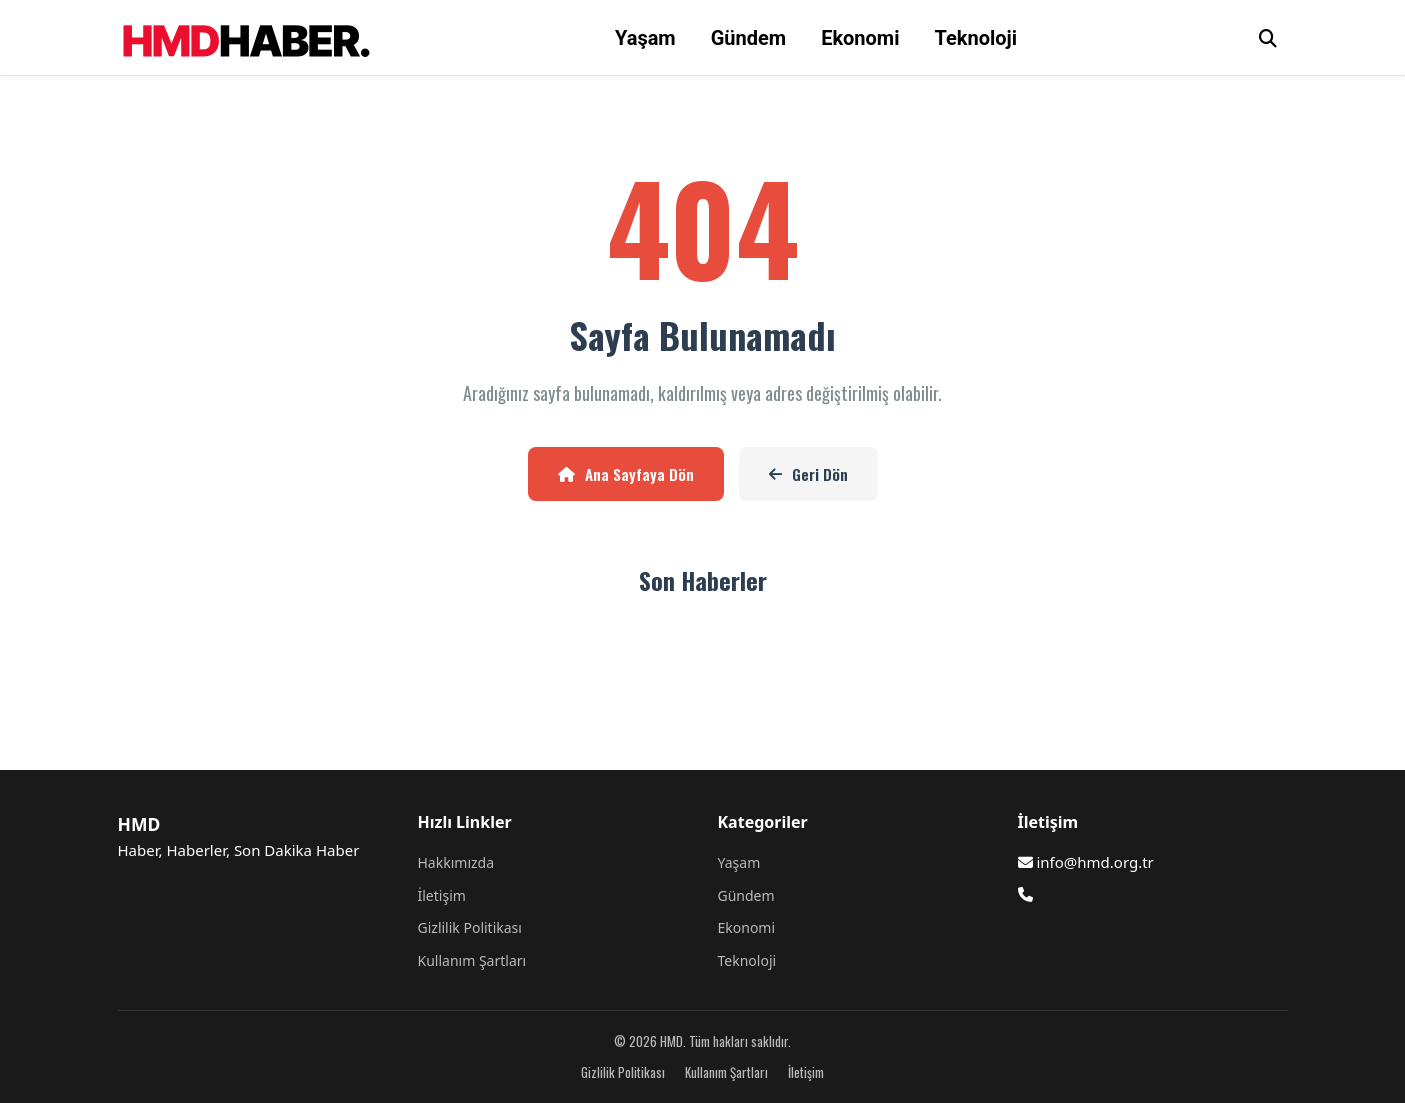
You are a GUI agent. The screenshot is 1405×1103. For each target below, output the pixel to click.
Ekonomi (860, 38)
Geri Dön (808, 474)
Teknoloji (975, 38)
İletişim (442, 895)
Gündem (748, 38)
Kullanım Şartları (472, 960)
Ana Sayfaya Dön (626, 474)
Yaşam (645, 38)
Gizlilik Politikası (470, 927)
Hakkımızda (456, 862)
